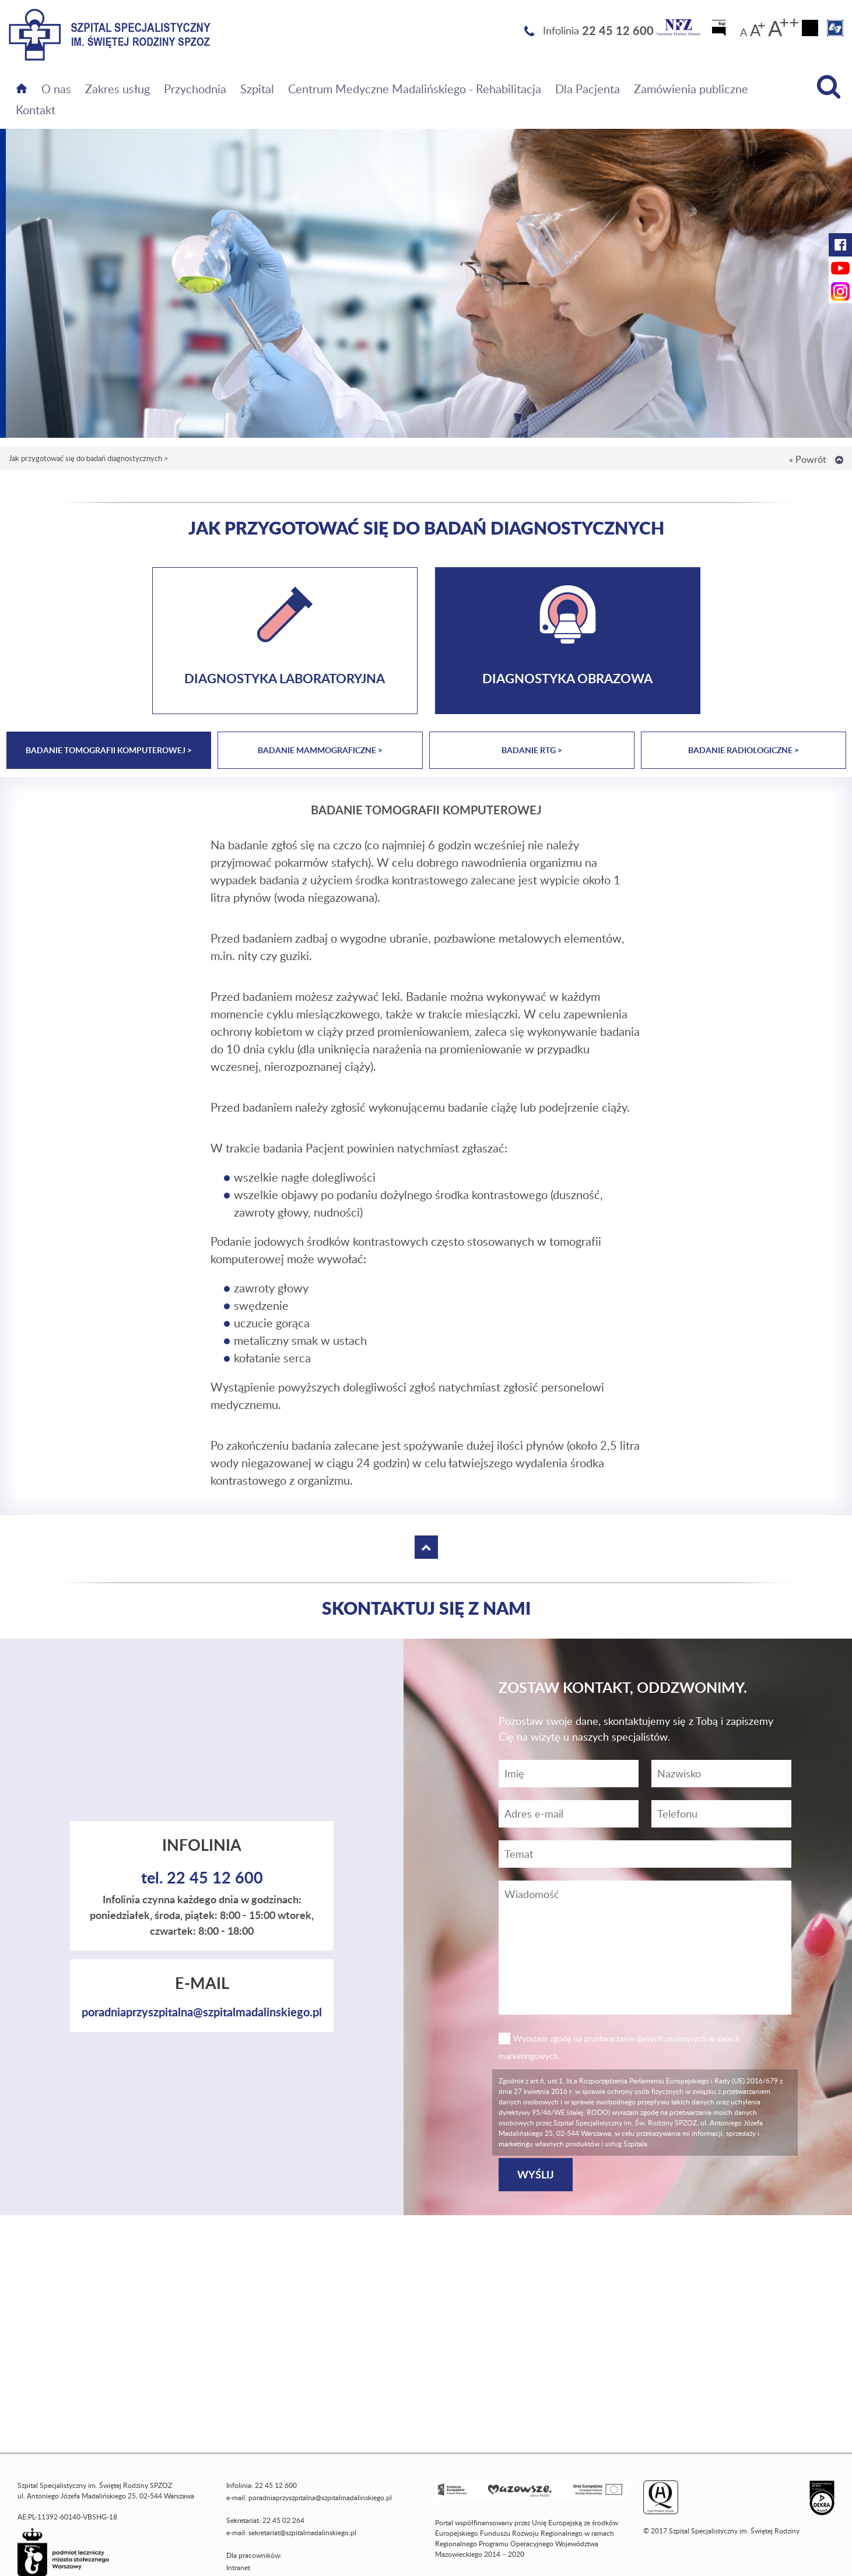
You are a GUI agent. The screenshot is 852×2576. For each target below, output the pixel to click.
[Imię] (569, 1773)
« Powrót (807, 459)
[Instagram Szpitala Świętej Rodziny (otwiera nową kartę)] (840, 291)
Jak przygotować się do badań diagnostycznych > (89, 458)
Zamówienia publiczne (691, 88)
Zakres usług (117, 88)
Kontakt (35, 109)
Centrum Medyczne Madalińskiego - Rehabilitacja (414, 88)
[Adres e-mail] (569, 1814)
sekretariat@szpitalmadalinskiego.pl (302, 2533)
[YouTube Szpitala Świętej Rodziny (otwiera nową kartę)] (840, 268)
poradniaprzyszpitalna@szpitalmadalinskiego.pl (202, 2012)
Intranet (238, 2568)
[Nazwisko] (721, 1773)
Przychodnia (195, 88)
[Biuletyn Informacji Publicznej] (720, 31)
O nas (56, 88)
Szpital (257, 88)
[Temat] (645, 1854)
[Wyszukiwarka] (828, 86)
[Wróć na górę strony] (839, 460)
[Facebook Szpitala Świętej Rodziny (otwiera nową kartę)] (840, 244)
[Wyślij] (536, 2174)
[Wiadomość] (721, 1814)
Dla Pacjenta (587, 88)
